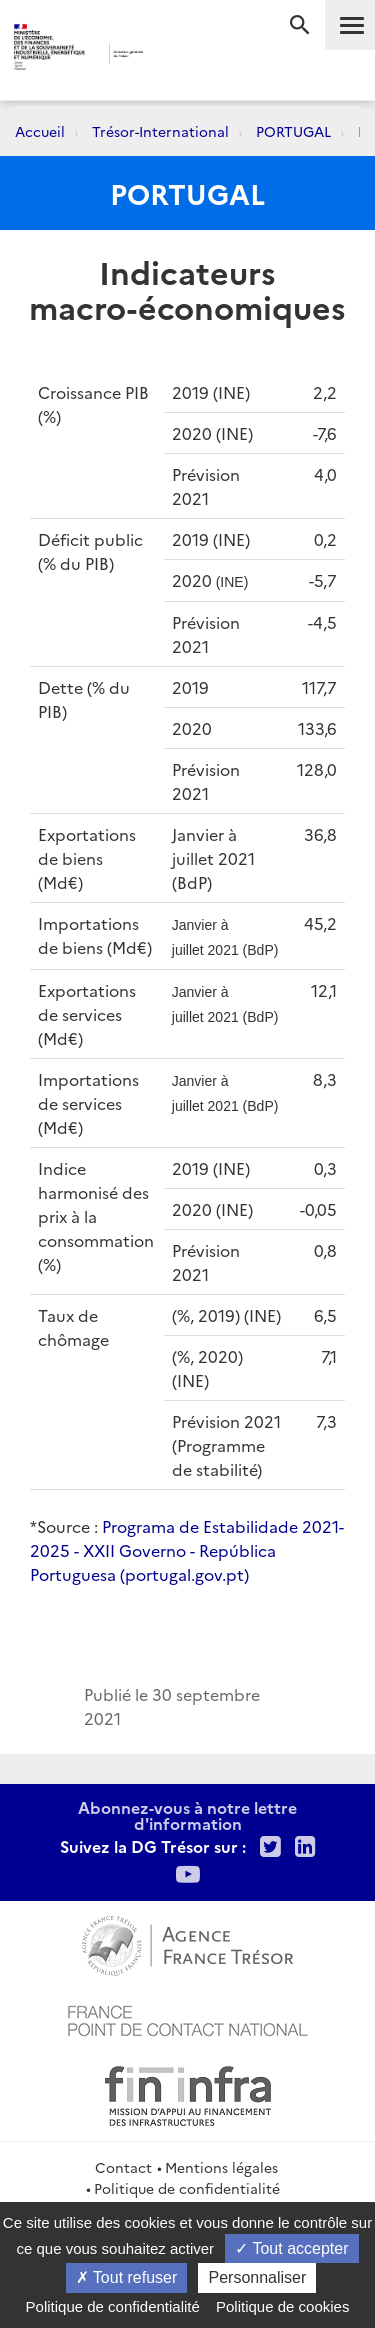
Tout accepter (291, 2248)
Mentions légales (221, 2167)
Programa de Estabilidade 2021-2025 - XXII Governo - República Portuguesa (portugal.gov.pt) (187, 1550)
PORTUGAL (293, 131)
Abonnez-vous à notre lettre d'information (187, 1815)
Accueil (40, 131)
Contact (123, 2167)
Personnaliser (257, 2277)
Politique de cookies (282, 2306)
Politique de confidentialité (187, 2188)
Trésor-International (160, 131)
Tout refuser (127, 2277)
